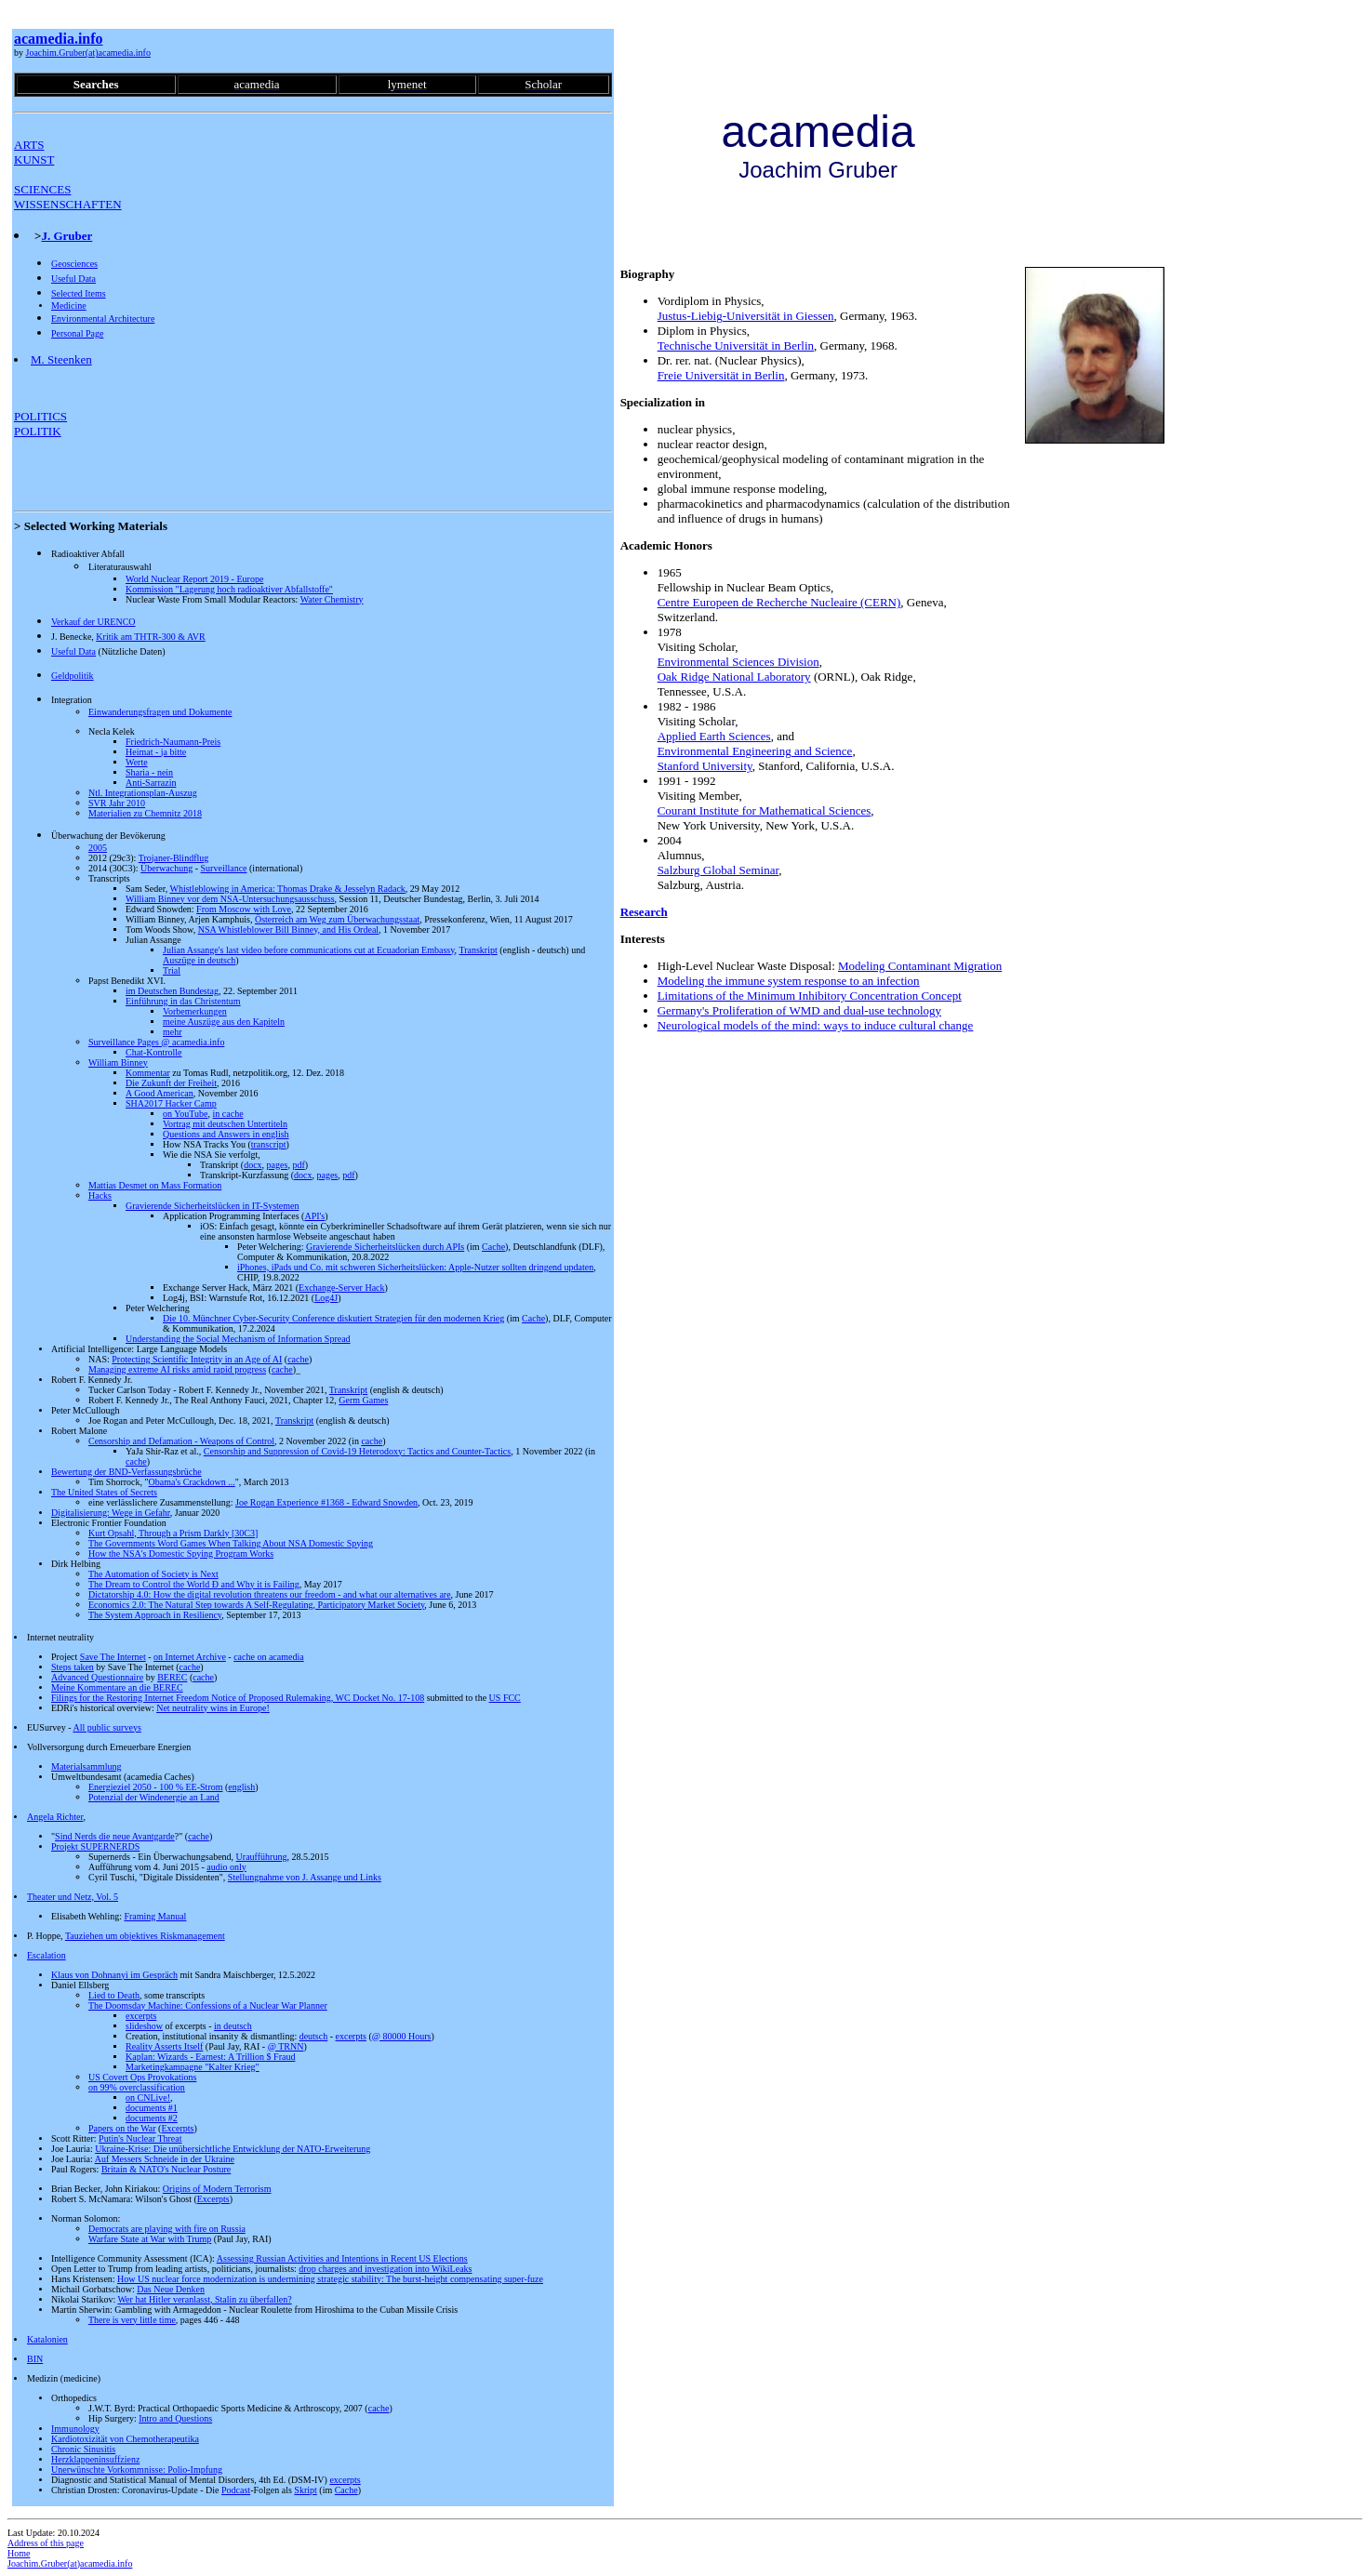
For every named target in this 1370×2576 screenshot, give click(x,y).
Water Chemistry (332, 599)
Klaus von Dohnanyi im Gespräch (114, 1975)
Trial (171, 970)
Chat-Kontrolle (154, 1052)
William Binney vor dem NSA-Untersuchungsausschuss (230, 899)
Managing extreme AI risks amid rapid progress (177, 1369)
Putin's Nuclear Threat (140, 2138)
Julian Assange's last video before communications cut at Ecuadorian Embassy (309, 950)
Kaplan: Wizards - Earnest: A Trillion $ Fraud (210, 2057)
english (241, 1787)
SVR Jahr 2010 (116, 803)
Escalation (46, 1955)
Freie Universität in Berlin (721, 375)
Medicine (68, 305)
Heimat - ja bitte (156, 752)
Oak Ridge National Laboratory (734, 677)
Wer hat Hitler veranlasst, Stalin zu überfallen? (204, 2299)
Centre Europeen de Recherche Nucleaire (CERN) (779, 602)
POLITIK (37, 431)
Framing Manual (155, 1916)
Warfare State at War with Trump (149, 2239)
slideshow (144, 2026)
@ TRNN (286, 2046)
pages (277, 1165)
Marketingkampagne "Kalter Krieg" (192, 2067)
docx (252, 1165)
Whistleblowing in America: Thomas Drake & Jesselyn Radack (287, 888)
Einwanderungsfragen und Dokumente (160, 712)
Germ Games (363, 1400)
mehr (172, 1032)
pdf (298, 1165)
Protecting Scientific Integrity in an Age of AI (197, 1359)
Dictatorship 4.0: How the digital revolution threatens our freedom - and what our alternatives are (269, 1594)
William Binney (118, 1062)
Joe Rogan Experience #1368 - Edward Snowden (326, 1502)
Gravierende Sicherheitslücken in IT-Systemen (212, 1206)
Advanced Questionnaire (97, 1677)
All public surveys (106, 1727)
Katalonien (47, 2339)
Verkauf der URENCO (93, 622)
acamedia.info (58, 38)
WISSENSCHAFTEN (68, 204)
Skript (305, 2490)
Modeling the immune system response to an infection (789, 981)
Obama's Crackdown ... (192, 1482)
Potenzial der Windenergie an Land (153, 1797)
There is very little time (132, 2320)
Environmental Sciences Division (738, 662)
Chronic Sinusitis (83, 2449)
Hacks (100, 1195)
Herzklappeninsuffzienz (95, 2459)
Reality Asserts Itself (164, 2046)
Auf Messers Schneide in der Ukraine (164, 2159)
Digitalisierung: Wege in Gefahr (110, 1512)
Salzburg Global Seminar (718, 870)
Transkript (478, 950)
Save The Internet (113, 1657)
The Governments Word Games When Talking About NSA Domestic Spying (230, 1543)
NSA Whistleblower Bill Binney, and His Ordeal (288, 929)
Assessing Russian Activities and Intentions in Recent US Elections (342, 2258)
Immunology (75, 2428)
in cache (228, 1114)
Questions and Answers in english (226, 1134)
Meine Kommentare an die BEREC (117, 1687)
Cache (493, 1247)
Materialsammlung (86, 1766)
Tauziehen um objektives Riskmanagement (145, 1936)
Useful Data (73, 278)
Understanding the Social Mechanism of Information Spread (238, 1339)
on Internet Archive (189, 1657)
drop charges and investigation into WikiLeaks (385, 2269)
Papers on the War (122, 2128)
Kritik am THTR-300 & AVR (150, 636)
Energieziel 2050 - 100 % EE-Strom (155, 1787)
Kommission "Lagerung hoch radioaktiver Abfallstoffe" (229, 589)
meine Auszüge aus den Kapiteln (224, 1021)
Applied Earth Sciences (714, 736)
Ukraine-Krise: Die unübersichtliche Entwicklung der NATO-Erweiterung (232, 2149)
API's (314, 1216)
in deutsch (233, 2026)
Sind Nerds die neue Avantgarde (115, 1836)
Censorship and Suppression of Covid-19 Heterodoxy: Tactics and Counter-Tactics (357, 1451)
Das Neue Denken (171, 2289)
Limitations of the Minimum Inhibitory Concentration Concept (810, 996)
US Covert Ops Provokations (142, 2077)
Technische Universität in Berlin (736, 345)
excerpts (141, 2016)
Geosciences (74, 264)
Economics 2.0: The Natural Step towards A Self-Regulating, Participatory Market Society (256, 1605)
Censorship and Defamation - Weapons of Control (181, 1441)
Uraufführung (261, 1857)
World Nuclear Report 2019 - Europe (194, 579)
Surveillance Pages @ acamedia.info (156, 1042)
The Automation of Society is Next (153, 1574)
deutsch (313, 2036)
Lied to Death (114, 1995)
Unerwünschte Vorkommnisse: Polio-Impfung (136, 2469)
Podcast (235, 2490)
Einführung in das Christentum (183, 1001)
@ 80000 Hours (402, 2036)
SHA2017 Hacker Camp (171, 1103)
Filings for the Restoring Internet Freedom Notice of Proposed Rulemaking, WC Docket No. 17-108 (237, 1698)
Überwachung (166, 868)
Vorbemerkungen (195, 1011)
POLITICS (40, 416)
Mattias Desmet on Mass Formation (154, 1185)
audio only (226, 1867)
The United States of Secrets (104, 1492)
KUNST (34, 159)
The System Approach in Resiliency (154, 1615)
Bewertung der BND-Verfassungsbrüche (126, 1472)
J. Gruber (66, 236)
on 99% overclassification (136, 2087)
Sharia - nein (149, 772)
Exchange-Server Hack (341, 1287)
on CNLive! (148, 2097)
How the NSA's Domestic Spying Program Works (180, 1553)
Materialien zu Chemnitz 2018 (145, 813)
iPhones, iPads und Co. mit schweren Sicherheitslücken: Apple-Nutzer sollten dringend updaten (415, 1267)
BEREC (172, 1677)
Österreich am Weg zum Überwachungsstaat (337, 919)
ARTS (29, 145)
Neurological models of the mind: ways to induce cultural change (816, 1025)
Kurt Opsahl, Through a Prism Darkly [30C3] (173, 1533)
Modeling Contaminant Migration (920, 966)
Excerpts (177, 2128)
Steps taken (72, 1667)
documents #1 (152, 2108)
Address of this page (45, 2543)
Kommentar (148, 1073)
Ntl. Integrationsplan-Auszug (142, 793)
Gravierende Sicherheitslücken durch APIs (385, 1247)
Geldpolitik (72, 676)
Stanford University (705, 766)
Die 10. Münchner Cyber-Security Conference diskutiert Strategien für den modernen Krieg (333, 1318)
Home (18, 2553)
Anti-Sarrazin (151, 782)
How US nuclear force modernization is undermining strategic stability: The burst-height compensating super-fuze (330, 2279)
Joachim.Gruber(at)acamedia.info (88, 52)
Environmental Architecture (102, 318)
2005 (97, 848)
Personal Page (77, 333)
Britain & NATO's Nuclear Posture (166, 2169)
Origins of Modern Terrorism (217, 2189)
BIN (35, 2359)
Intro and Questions (175, 2418)
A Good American (159, 1093)
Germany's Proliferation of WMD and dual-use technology (799, 1010)
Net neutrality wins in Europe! (213, 1708)
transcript (268, 1144)
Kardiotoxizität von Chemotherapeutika (125, 2439)
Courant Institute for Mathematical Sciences (764, 810)
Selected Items (78, 293)
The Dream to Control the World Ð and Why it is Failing (193, 1584)
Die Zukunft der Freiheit (171, 1083)
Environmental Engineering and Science (755, 751)
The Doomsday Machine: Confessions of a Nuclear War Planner (207, 2005)
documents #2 (152, 2118)
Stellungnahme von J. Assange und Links (304, 1877)
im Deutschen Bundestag (172, 991)
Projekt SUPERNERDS (95, 1846)
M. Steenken (61, 359)
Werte (137, 762)
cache (298, 1359)
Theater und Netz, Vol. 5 (72, 1897)
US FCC (505, 1698)
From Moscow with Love (243, 909)
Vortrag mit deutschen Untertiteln (225, 1124)
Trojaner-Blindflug (174, 858)
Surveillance (224, 868)
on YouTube (185, 1114)
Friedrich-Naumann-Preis (173, 742)
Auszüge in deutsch (199, 960)
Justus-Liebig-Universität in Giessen (746, 316)
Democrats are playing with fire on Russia (167, 2229)
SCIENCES (42, 189)
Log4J (326, 1298)
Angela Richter (55, 1817)
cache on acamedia (268, 1657)
